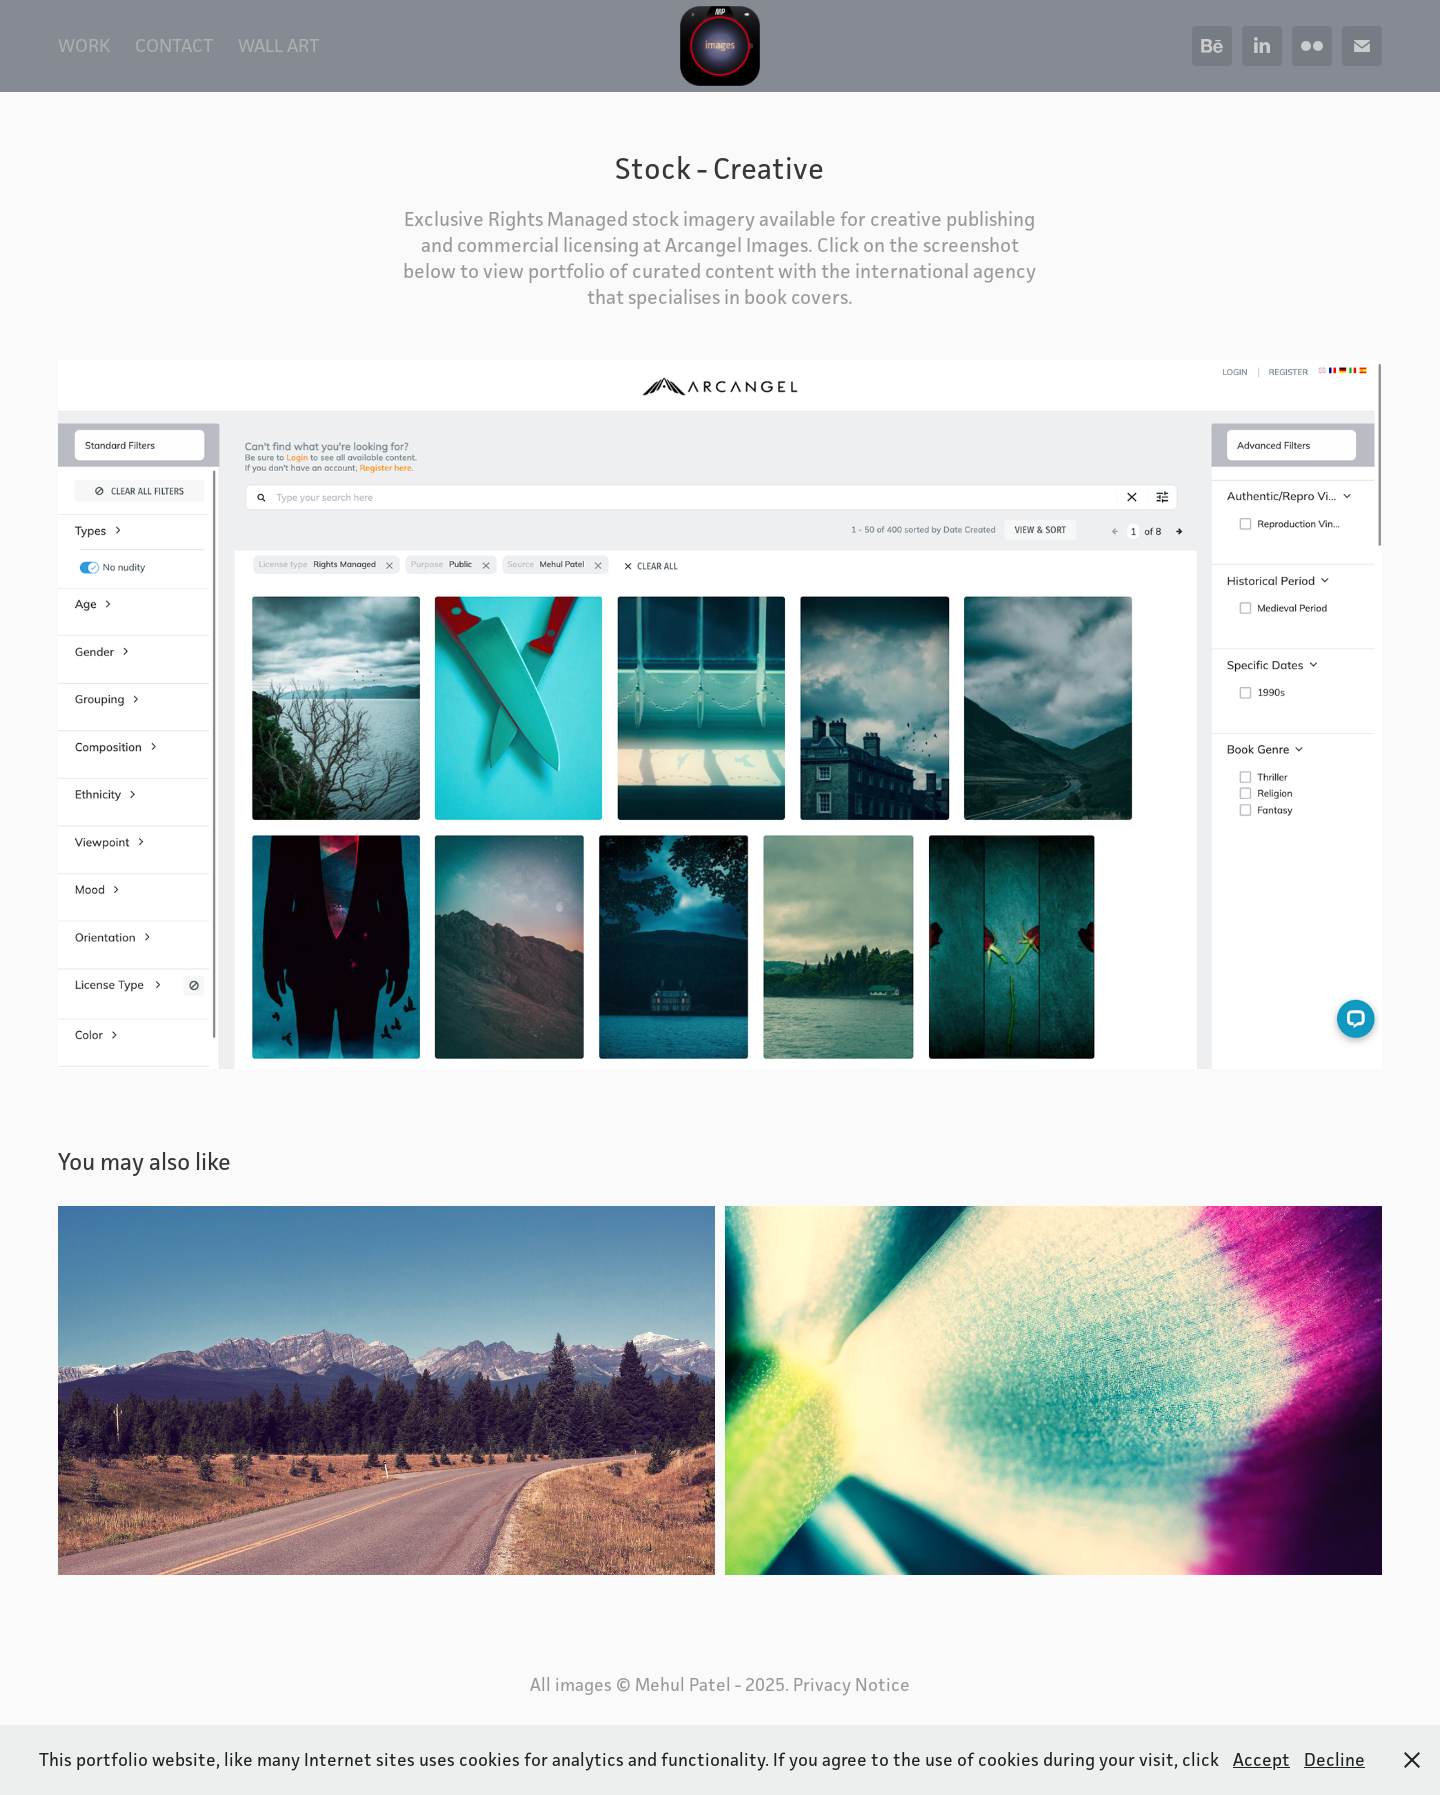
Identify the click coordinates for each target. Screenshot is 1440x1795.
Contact (174, 45)
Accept (1261, 1759)
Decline (1334, 1759)
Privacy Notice (851, 1684)
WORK (84, 45)
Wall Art (278, 45)
